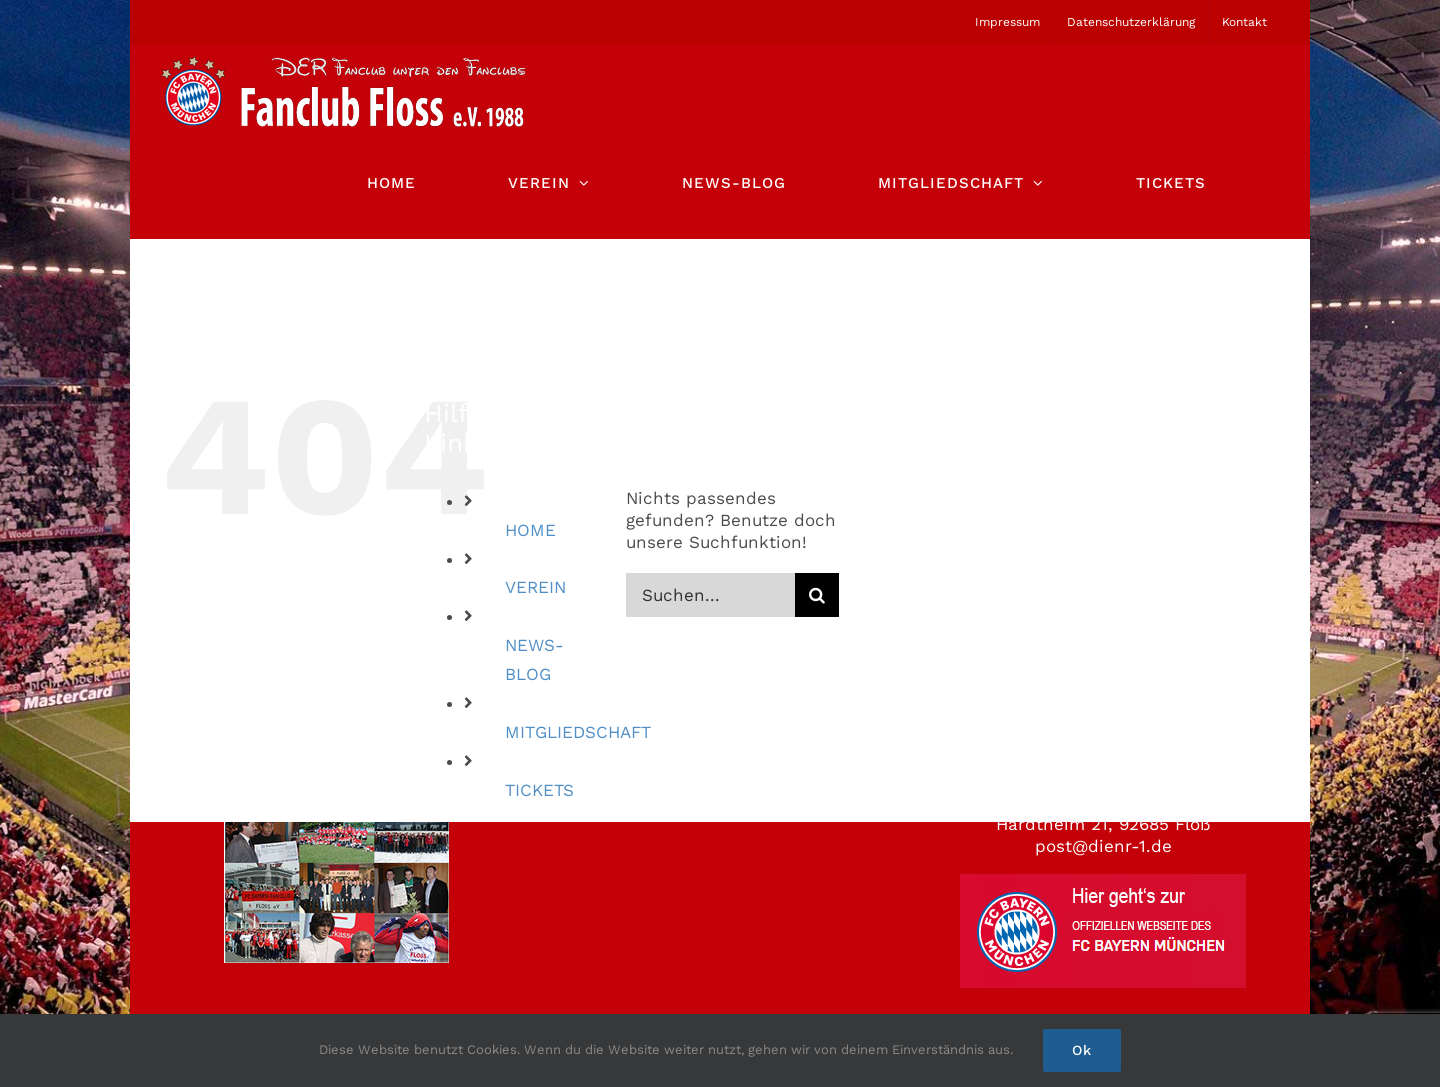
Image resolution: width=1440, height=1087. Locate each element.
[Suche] (817, 595)
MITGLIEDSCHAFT (578, 732)
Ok (1082, 1050)
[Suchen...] (710, 595)
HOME (530, 530)
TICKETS (539, 790)
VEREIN (535, 587)
